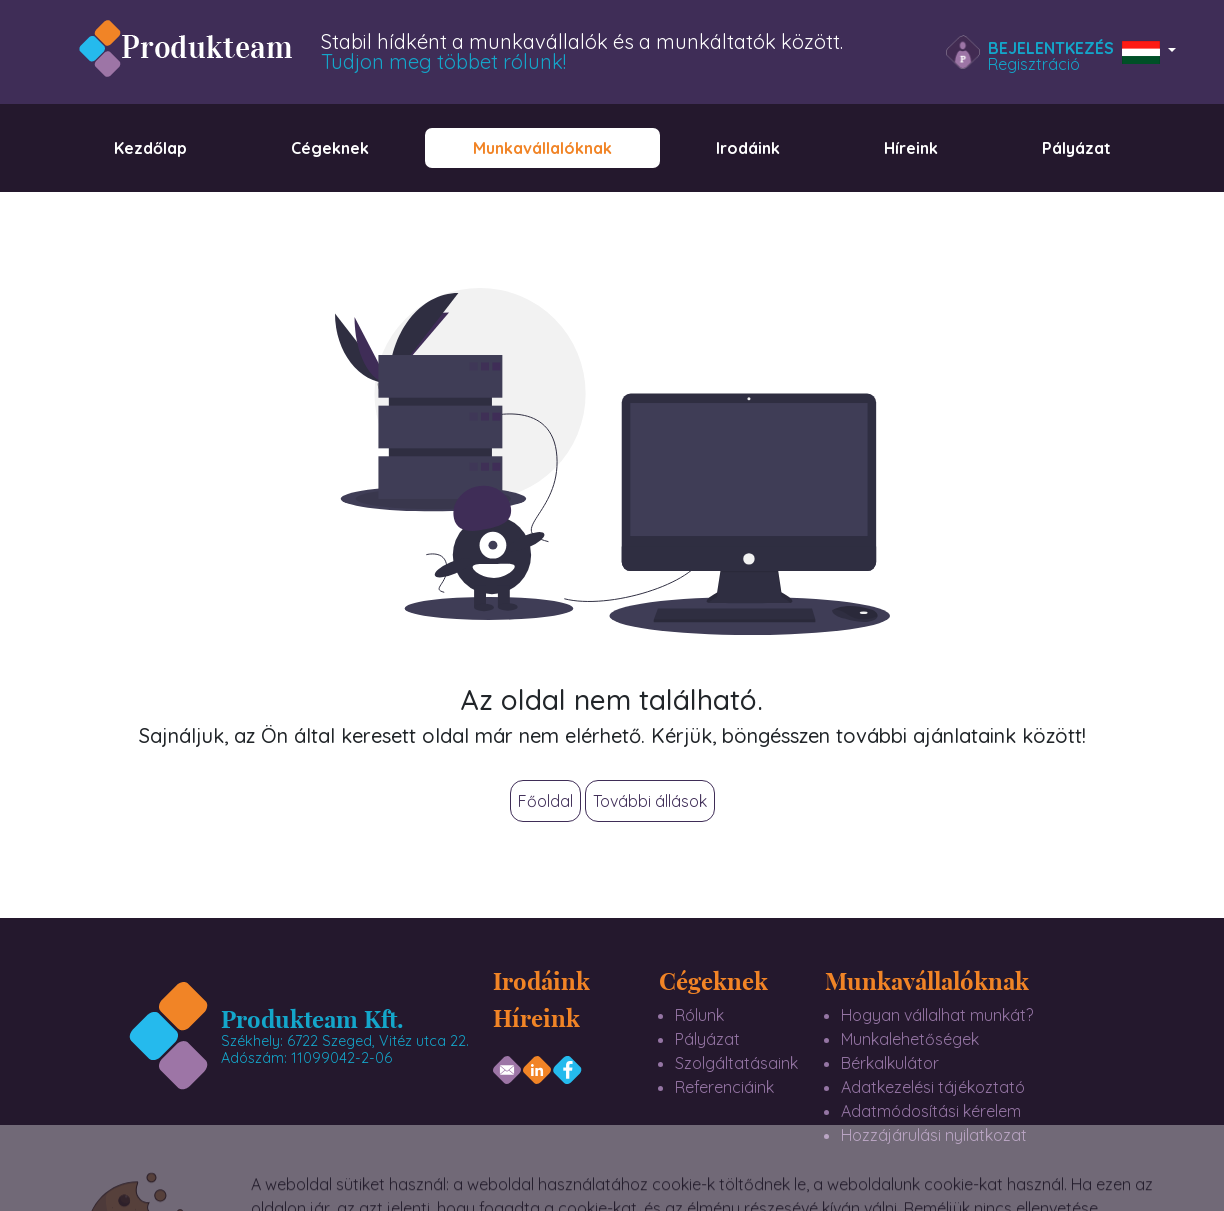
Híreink (536, 1017)
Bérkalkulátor (890, 1063)
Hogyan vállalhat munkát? (937, 1015)
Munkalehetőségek (910, 1039)
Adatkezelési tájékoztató (933, 1087)
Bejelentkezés (1051, 48)
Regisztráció (1034, 64)
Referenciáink (724, 1087)
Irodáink (541, 980)
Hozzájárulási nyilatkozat (934, 1135)
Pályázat (707, 1039)
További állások (650, 801)
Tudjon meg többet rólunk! (443, 62)
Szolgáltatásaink (736, 1063)
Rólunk (699, 1015)
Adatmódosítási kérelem (931, 1111)
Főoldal (545, 801)
